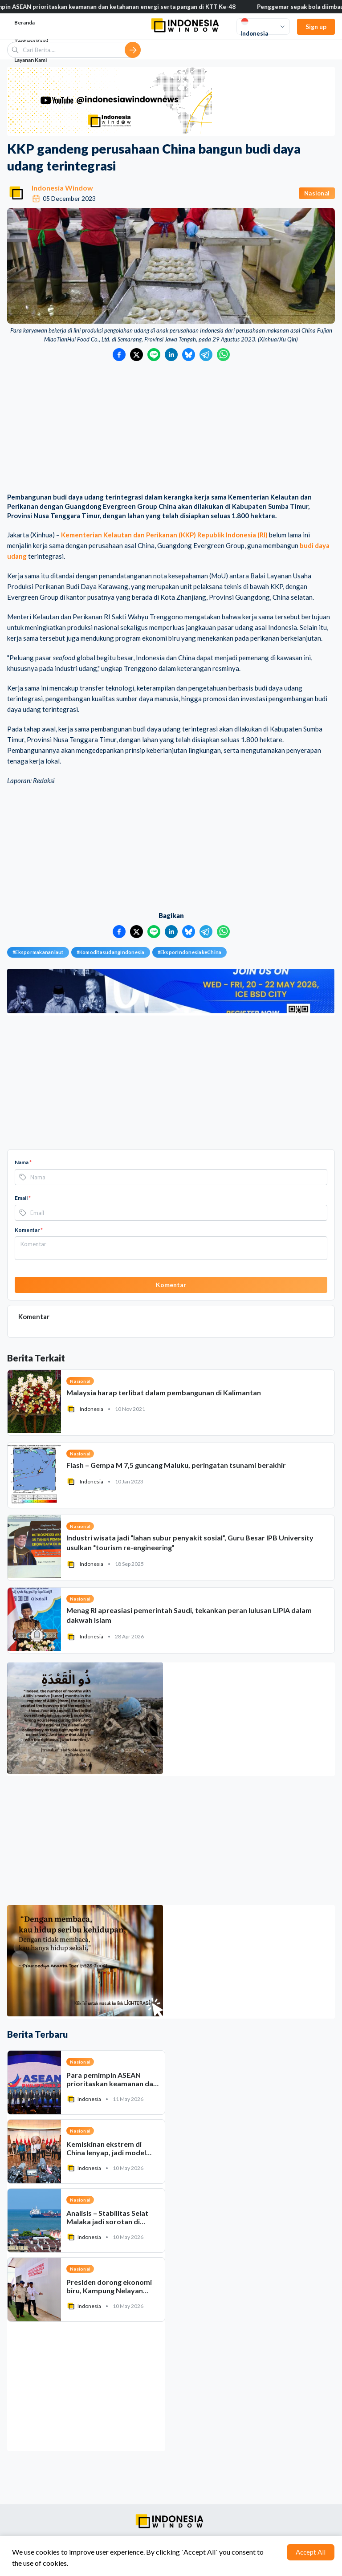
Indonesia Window (62, 187)
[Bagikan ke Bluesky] (188, 354)
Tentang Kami (31, 41)
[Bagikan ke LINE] (153, 354)
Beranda (24, 22)
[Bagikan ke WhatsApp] (223, 354)
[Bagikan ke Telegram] (206, 354)
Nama (23, 1162)
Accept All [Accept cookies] (311, 2552)
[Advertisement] (171, 428)
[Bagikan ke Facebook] (119, 354)
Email (23, 1198)
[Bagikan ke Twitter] (136, 354)
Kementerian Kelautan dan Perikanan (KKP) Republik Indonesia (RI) (164, 535)
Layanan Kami (30, 60)
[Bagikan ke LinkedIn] (171, 354)
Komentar (29, 1230)
